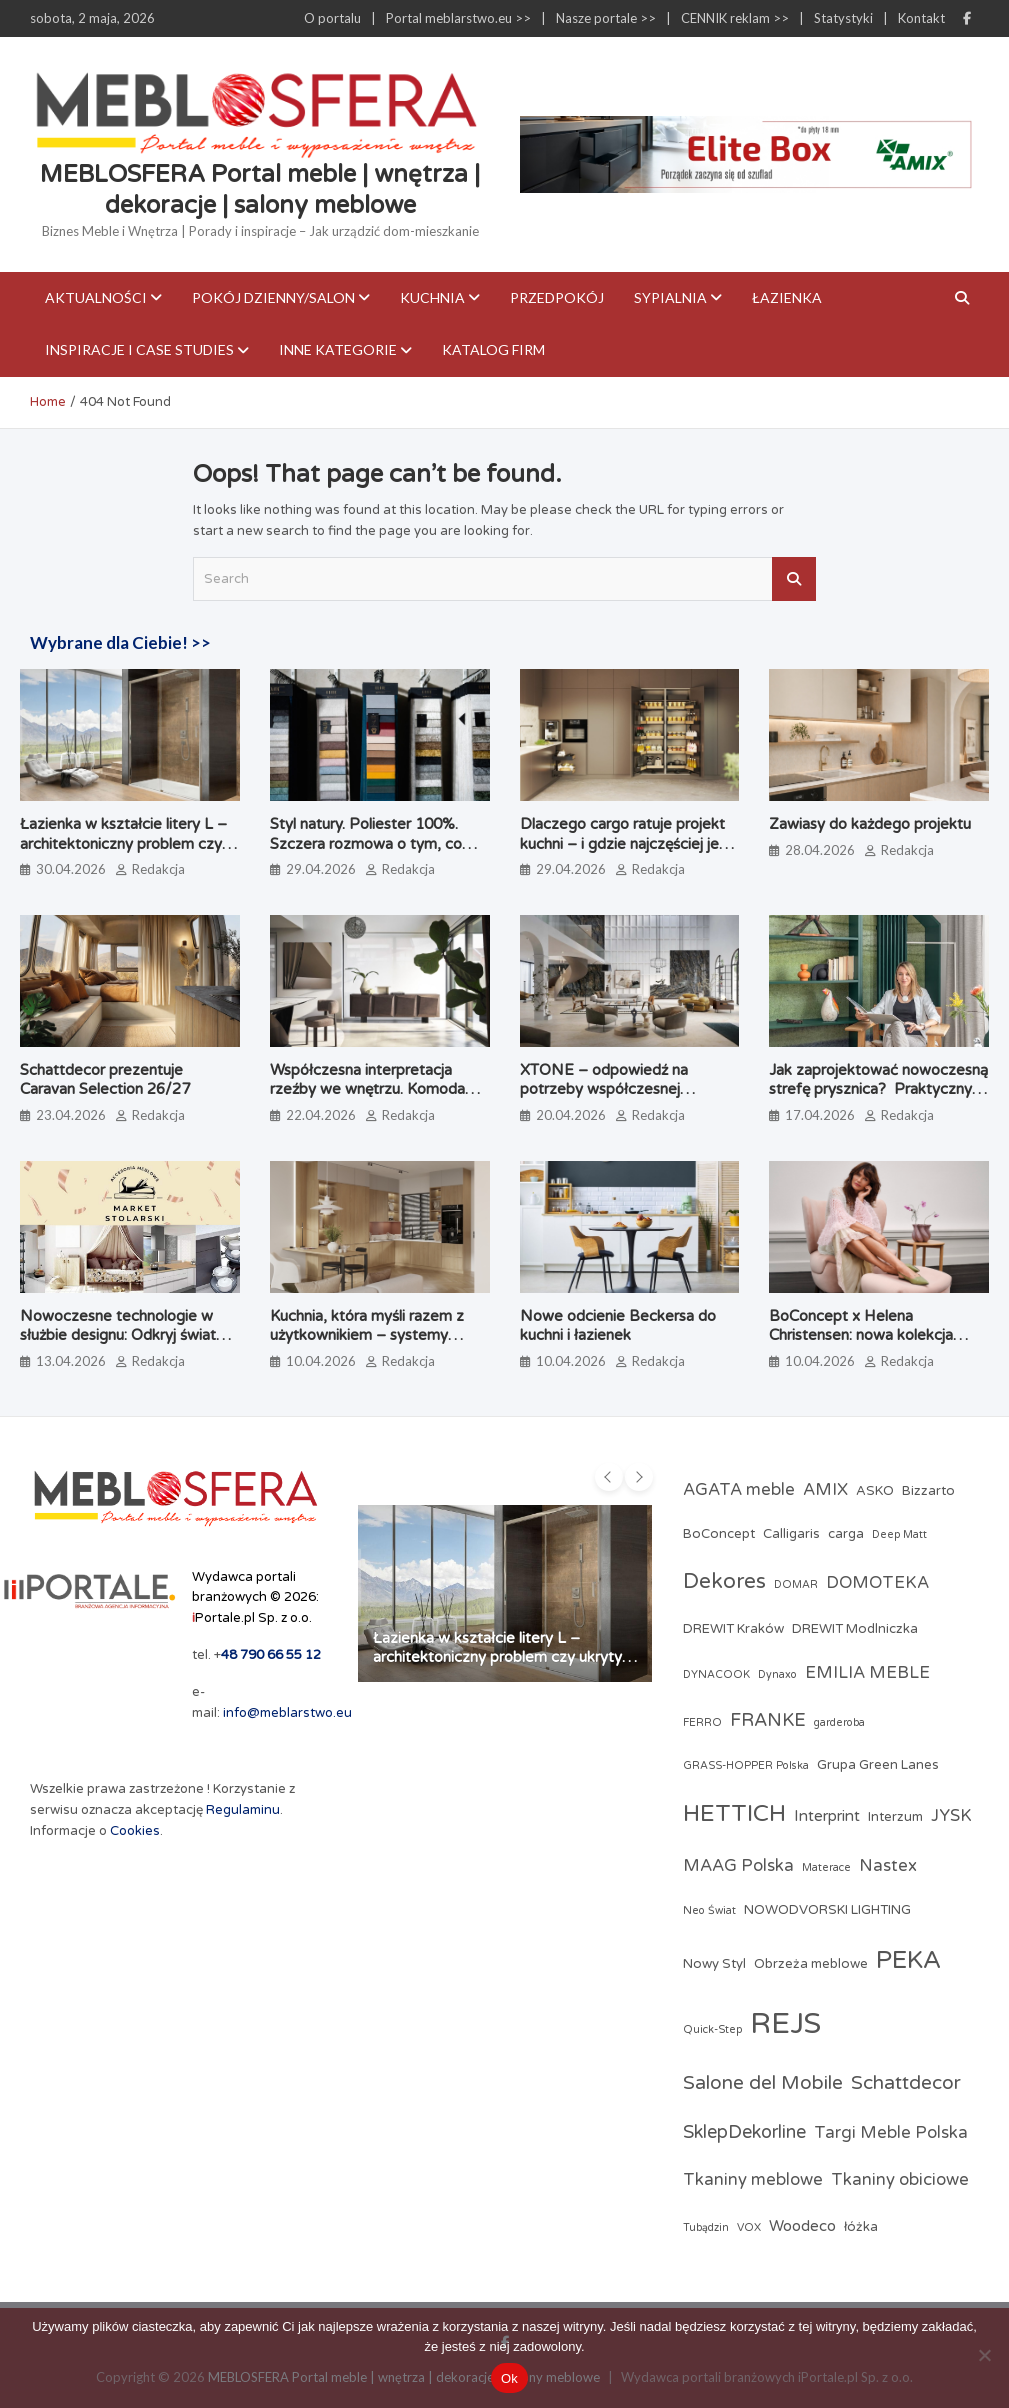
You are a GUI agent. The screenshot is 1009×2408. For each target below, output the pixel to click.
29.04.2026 (321, 869)
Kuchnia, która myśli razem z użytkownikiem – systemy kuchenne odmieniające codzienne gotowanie (367, 1345)
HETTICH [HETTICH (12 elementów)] (734, 1814)
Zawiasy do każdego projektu (870, 824)
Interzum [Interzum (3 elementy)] (895, 1817)
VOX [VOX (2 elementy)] (749, 2227)
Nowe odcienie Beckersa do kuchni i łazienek (618, 1326)
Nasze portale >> (606, 18)
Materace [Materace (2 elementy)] (826, 1867)
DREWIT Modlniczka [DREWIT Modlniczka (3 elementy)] (855, 1629)
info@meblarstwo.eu (287, 1713)
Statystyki (843, 18)
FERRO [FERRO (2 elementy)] (702, 1722)
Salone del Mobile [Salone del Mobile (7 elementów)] (763, 2082)
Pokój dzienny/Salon (273, 297)
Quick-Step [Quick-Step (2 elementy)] (712, 2029)
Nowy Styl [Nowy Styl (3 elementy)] (714, 1964)
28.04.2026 (820, 850)
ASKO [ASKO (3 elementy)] (875, 1491)
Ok (509, 2378)
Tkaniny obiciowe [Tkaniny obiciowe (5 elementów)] (900, 2180)
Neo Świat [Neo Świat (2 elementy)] (709, 1910)
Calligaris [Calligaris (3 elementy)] (791, 1534)
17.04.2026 (820, 1115)
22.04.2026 (321, 1115)
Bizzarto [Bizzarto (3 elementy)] (928, 1491)
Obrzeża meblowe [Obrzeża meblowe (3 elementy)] (811, 1964)
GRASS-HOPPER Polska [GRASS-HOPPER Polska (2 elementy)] (746, 1765)
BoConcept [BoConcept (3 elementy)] (719, 1534)
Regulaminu (243, 1810)
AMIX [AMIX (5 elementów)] (825, 1490)
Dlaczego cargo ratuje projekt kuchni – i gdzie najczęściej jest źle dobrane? (626, 843)
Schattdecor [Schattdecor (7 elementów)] (906, 2082)
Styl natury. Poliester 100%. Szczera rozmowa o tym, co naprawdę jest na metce (366, 843)
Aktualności (96, 297)
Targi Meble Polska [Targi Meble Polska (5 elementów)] (891, 2133)
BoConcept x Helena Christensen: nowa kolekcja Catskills (861, 1335)
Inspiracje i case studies (139, 349)
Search (794, 579)
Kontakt (921, 18)
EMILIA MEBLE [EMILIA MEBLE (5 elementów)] (867, 1673)
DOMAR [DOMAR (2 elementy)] (796, 1584)
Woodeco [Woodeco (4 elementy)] (802, 2226)
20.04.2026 (571, 1115)
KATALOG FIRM (493, 349)
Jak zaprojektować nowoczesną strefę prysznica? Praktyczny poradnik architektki (878, 1089)
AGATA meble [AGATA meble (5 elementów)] (739, 1490)
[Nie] (984, 2355)
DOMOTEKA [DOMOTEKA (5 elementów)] (877, 1583)
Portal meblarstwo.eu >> (458, 18)
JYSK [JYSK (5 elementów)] (951, 1816)
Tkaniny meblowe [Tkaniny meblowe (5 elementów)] (753, 2180)
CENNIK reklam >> (735, 18)
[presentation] (609, 1477)
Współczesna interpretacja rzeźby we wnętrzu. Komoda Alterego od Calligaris (367, 1089)
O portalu (332, 18)
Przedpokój (557, 297)
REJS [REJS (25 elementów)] (785, 2023)
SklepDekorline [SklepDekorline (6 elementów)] (744, 2132)
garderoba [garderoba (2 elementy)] (839, 1722)
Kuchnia (432, 297)
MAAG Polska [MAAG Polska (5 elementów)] (738, 1866)
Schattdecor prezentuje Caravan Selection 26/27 (105, 1080)
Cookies (135, 1831)
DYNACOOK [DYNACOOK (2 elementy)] (716, 1674)
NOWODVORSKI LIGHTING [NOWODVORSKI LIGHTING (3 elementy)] (827, 1910)
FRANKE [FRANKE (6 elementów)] (768, 1720)
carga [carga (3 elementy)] (846, 1534)
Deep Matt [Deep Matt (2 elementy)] (899, 1534)
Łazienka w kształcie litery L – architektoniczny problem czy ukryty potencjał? (123, 843)
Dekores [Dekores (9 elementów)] (724, 1581)
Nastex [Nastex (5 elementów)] (888, 1866)
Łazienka (787, 297)
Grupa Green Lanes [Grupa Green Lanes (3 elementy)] (878, 1765)
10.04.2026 (321, 1361)
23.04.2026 (71, 1115)
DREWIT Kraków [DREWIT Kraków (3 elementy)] (733, 1629)
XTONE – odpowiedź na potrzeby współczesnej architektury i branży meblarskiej (629, 1089)
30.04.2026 (71, 869)
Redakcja (158, 869)
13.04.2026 (71, 1361)
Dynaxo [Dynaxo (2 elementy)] (777, 1674)
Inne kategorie (338, 349)
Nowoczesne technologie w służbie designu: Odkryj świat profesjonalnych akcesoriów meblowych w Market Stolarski (126, 1345)
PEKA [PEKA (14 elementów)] (908, 1960)
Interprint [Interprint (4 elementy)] (827, 1816)
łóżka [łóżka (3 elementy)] (861, 2227)
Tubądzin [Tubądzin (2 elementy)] (706, 2227)
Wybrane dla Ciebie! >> (120, 642)
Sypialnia (670, 297)
